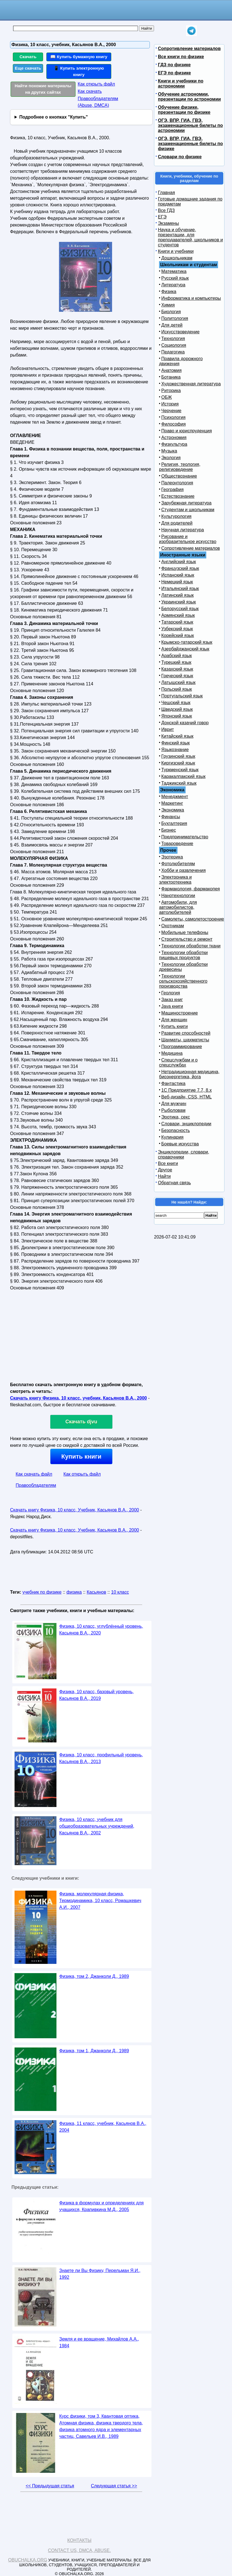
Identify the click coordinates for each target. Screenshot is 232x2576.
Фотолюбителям (178, 863)
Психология (173, 417)
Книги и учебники (176, 251)
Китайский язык (177, 736)
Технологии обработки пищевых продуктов (183, 955)
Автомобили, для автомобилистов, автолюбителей (178, 907)
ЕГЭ (162, 216)
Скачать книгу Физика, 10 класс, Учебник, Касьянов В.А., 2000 (74, 1510)
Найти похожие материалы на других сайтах (43, 89)
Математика (173, 271)
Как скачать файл (34, 1474)
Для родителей (177, 523)
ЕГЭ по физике (174, 72)
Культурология (176, 516)
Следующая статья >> (114, 2485)
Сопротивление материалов (189, 48)
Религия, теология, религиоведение (179, 467)
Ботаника (171, 377)
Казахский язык (177, 669)
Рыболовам (173, 1110)
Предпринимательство (184, 836)
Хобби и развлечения (183, 870)
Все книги (168, 1163)
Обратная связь (174, 1182)
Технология (173, 338)
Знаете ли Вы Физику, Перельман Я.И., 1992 (99, 2274)
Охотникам (172, 925)
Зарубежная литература (186, 503)
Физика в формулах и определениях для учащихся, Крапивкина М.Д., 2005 (101, 2206)
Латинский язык (177, 595)
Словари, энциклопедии (186, 1123)
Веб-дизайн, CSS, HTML (186, 1096)
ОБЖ (166, 397)
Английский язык (178, 561)
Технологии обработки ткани (191, 945)
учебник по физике (41, 1592)
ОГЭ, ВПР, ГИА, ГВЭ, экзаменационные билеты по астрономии (190, 125)
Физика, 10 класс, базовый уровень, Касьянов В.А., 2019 (96, 1695)
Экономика (172, 810)
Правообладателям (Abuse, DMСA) (98, 102)
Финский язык (175, 742)
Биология (171, 311)
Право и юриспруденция (186, 430)
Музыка (169, 451)
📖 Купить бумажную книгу (78, 56)
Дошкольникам (176, 258)
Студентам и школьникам (187, 509)
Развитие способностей (185, 1033)
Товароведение (177, 843)
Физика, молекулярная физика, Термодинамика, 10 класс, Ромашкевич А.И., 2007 (100, 1900)
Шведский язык (177, 709)
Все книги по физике (181, 56)
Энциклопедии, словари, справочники (183, 1154)
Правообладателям (36, 1485)
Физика (168, 291)
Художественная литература (191, 383)
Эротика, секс (175, 1117)
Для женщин (174, 1019)
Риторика (171, 390)
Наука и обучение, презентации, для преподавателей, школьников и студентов (190, 237)
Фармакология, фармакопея (190, 888)
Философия (173, 424)
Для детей (172, 325)
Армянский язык (178, 615)
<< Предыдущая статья (50, 2485)
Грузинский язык (178, 756)
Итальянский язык (180, 588)
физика (74, 1592)
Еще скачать (28, 68)
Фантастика (173, 1083)
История (170, 404)
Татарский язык (177, 622)
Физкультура (174, 444)
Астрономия (173, 437)
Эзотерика (172, 857)
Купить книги (81, 1456)
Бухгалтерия (174, 823)
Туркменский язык (179, 769)
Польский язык (176, 689)
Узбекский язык (177, 628)
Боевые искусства (180, 1143)
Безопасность (175, 1130)
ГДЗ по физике (174, 64)
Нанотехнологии (178, 895)
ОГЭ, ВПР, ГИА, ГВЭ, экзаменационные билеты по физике (190, 143)
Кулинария (172, 1137)
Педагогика (173, 352)
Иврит (167, 729)
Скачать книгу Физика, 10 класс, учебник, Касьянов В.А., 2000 (78, 1398)
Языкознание (175, 749)
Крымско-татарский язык (186, 642)
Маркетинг (172, 803)
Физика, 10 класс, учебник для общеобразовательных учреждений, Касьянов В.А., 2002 (96, 1826)
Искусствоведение (180, 331)
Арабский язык (176, 655)
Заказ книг (172, 999)
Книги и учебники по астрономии (180, 83)
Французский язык (180, 568)
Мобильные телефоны (184, 932)
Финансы (170, 816)
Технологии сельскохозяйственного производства (183, 981)
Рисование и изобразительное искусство (187, 539)
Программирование (181, 1046)
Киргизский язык (178, 763)
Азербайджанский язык (185, 649)
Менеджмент (174, 796)
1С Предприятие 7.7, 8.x (186, 1090)
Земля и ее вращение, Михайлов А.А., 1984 (99, 2342)
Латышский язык (178, 682)
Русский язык (175, 278)
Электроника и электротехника (175, 879)
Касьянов (96, 1592)
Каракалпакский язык (183, 776)
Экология (171, 457)
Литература (173, 284)
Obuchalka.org (27, 2560)
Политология (174, 318)
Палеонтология (177, 482)
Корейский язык (177, 635)
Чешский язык (175, 702)
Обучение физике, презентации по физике (184, 110)
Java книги (172, 1006)
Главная (166, 192)
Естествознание (178, 496)
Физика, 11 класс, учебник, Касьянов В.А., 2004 (102, 2126)
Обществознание (179, 476)
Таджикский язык (179, 783)
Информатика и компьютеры (191, 298)
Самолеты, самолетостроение (192, 919)
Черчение (171, 410)
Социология (173, 345)
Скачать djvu (81, 1421)
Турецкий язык (176, 662)
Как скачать (90, 91)
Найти (164, 1176)
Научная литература (182, 529)
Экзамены (168, 223)
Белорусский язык (180, 608)
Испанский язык (177, 575)
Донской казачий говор (185, 722)
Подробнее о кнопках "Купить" (53, 117)
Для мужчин (173, 1103)
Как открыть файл (96, 84)
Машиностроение (179, 1013)
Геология (170, 992)
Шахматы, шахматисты (185, 1039)
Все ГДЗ (166, 210)
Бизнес (168, 830)
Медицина (172, 1053)
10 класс (120, 1592)
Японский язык (176, 716)
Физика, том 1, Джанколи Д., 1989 (94, 2050)
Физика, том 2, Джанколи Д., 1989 (94, 1976)
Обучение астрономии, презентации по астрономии (189, 97)
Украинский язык (178, 602)
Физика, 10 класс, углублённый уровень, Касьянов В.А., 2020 (101, 1629)
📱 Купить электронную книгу (79, 71)
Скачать (28, 56)
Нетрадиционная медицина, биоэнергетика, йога (189, 1074)
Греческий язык (177, 675)
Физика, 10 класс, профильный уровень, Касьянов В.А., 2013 (101, 1758)
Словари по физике (180, 156)
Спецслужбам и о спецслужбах (178, 1062)
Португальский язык (182, 695)
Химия (168, 305)
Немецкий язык (177, 581)
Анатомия (171, 370)
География (172, 489)
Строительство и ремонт (186, 939)
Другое (165, 1169)
